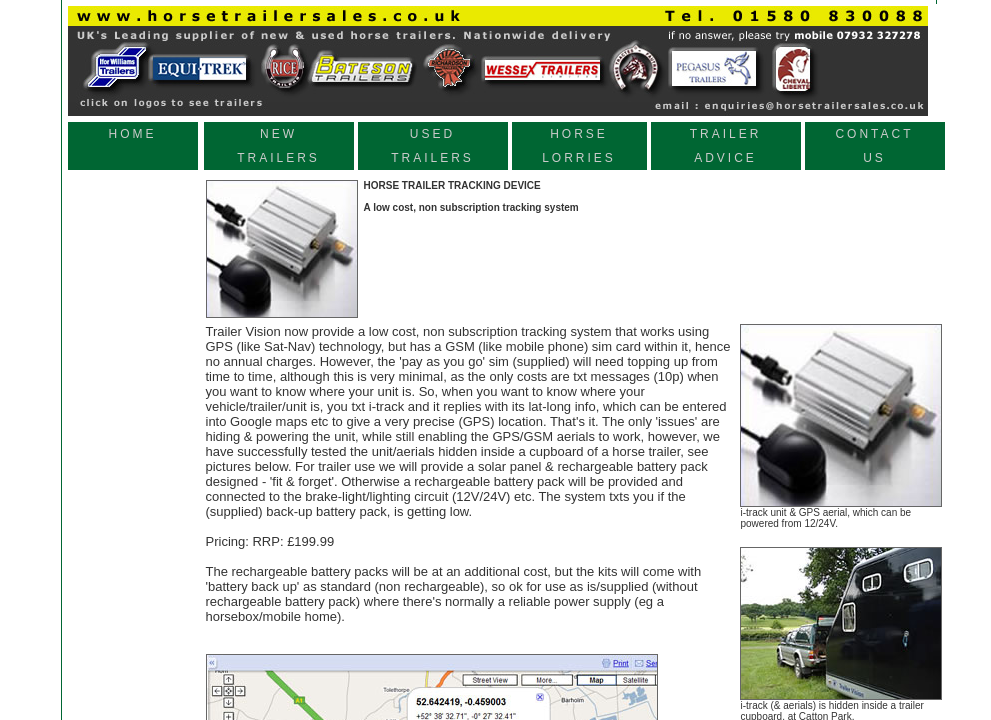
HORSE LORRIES (579, 146)
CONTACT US (874, 146)
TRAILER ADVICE (726, 146)
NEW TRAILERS (278, 146)
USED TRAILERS (432, 146)
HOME (133, 146)
